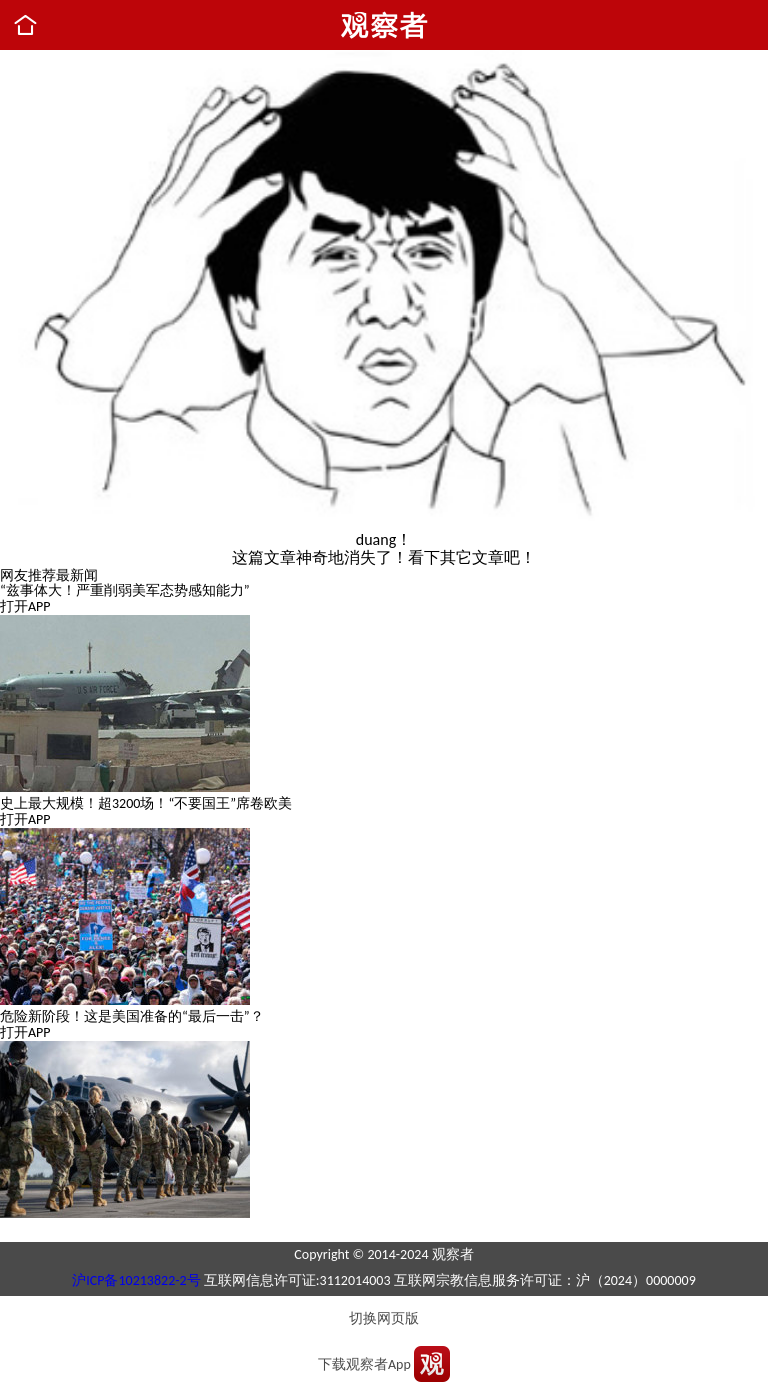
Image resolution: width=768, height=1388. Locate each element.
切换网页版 (384, 1318)
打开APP (25, 606)
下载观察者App (364, 1364)
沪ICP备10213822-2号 (136, 1280)
